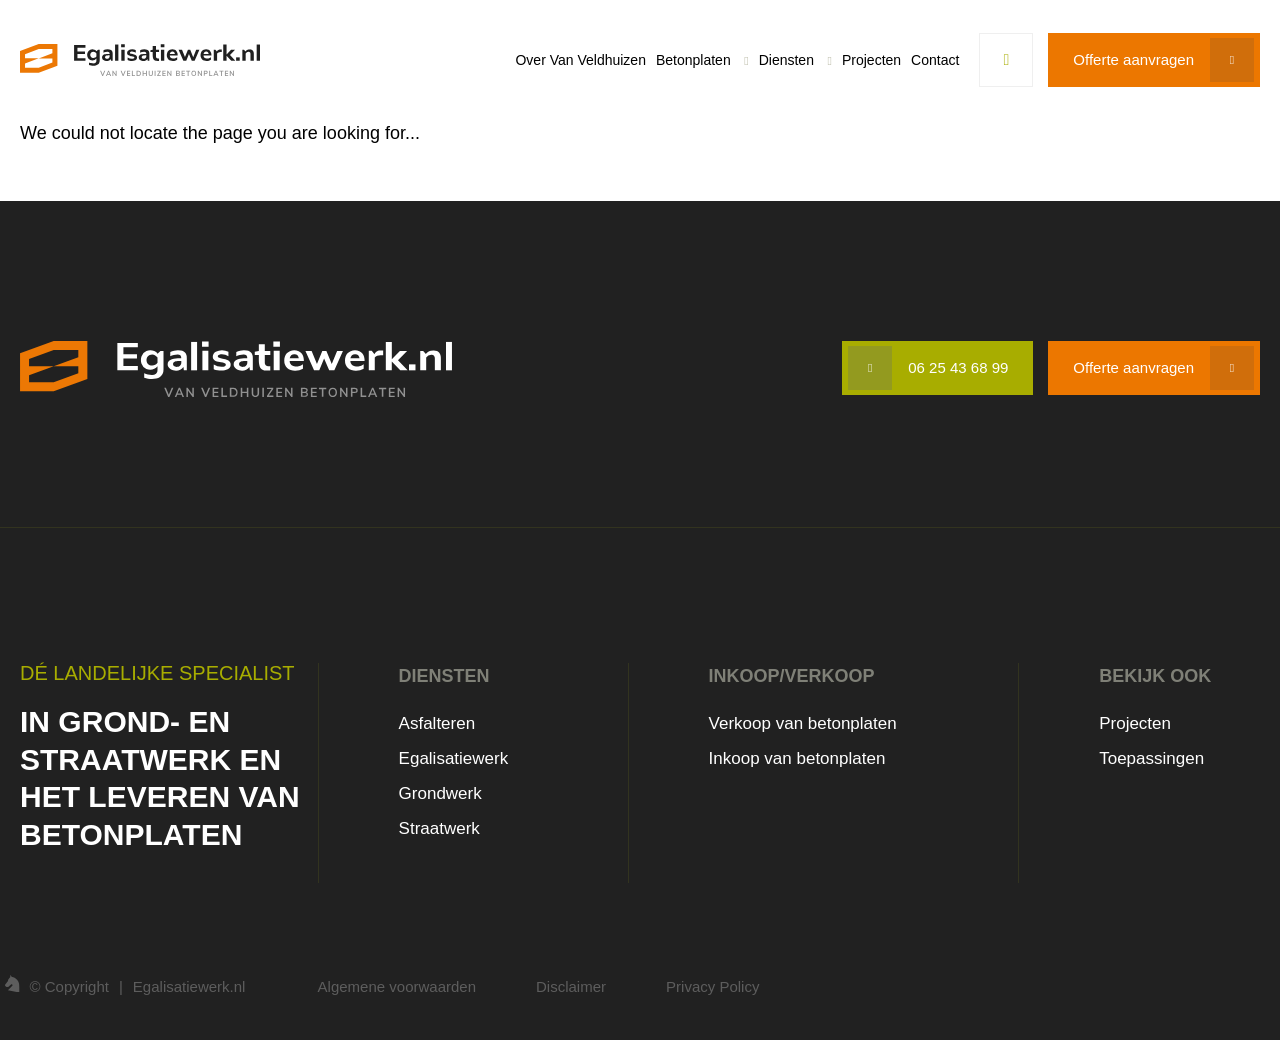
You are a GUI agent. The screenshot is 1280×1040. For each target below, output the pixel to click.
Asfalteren (437, 723)
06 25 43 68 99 (958, 367)
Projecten (871, 60)
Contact (935, 60)
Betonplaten (693, 60)
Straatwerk (439, 828)
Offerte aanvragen (1133, 59)
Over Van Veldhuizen (580, 60)
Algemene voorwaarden (397, 986)
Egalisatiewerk (454, 758)
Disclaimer (571, 986)
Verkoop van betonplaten (803, 723)
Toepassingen (1151, 758)
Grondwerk (440, 793)
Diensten (786, 60)
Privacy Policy (712, 986)
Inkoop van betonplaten (797, 758)
